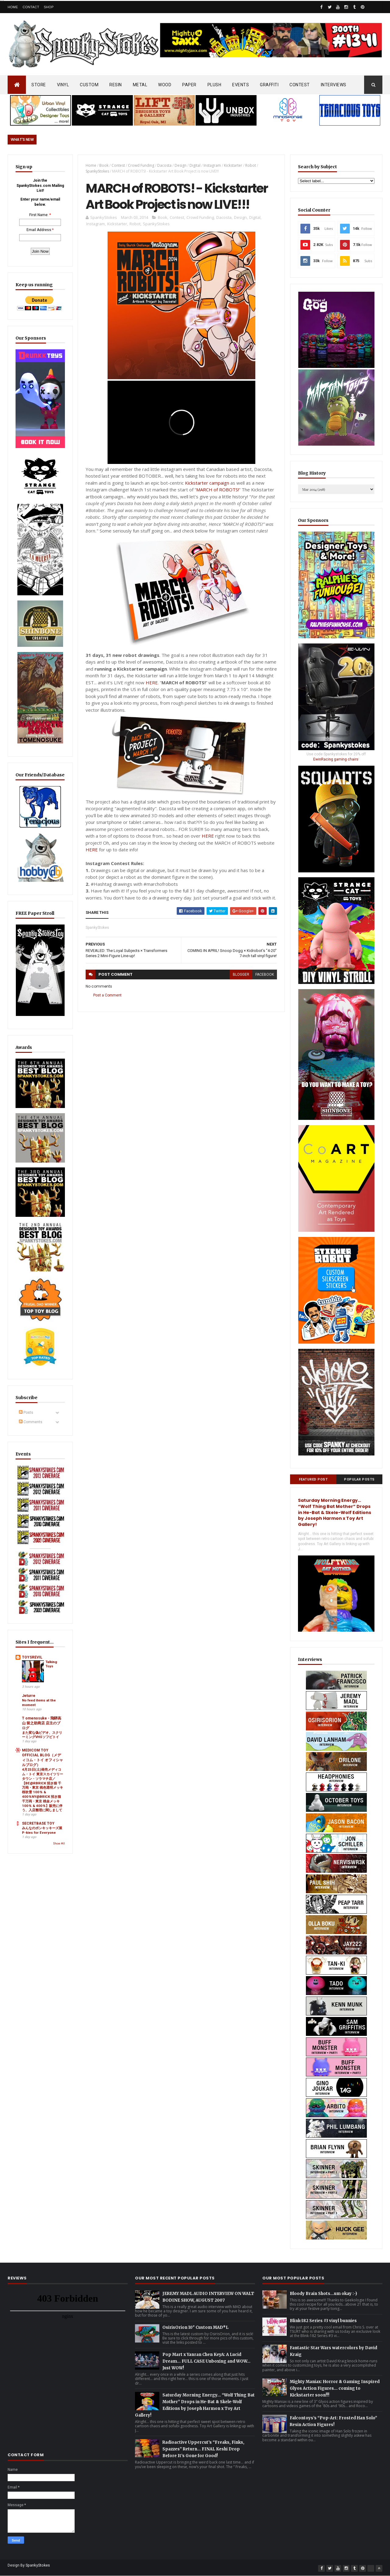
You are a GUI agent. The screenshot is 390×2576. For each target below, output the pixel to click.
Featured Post (313, 1479)
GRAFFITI (269, 84)
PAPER (189, 84)
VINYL (63, 84)
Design (180, 165)
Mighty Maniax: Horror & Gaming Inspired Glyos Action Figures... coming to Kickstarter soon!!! (335, 2388)
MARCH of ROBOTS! (217, 489)
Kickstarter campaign (207, 483)
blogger (241, 974)
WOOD (164, 84)
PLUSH (214, 84)
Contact (31, 7)
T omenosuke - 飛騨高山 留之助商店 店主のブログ (41, 1723)
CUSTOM (89, 84)
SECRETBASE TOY (38, 1823)
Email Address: (39, 230)
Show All (59, 1843)
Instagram (212, 165)
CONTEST (299, 84)
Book (103, 165)
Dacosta (164, 165)
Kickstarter (233, 165)
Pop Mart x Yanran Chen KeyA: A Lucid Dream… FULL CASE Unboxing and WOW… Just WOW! (206, 2361)
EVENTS (240, 84)
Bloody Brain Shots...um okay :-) (323, 2293)
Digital (195, 165)
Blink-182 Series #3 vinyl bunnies (323, 2320)
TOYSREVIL (32, 1657)
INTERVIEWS (333, 84)
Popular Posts (359, 1479)
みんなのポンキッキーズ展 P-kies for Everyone (42, 1830)
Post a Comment (107, 995)
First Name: (38, 215)
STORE (38, 84)
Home (13, 7)
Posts (26, 1412)
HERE (152, 682)
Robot (250, 165)
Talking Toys (51, 1664)
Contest (118, 165)
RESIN (115, 84)
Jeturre (28, 1696)
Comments (30, 1422)
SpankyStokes (97, 171)
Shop (49, 7)
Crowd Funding (141, 165)
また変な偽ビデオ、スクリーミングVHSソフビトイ (42, 1734)
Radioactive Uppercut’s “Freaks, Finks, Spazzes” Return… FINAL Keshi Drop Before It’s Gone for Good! (203, 2449)
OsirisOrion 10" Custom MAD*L (195, 2327)
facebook (264, 974)
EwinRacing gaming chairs (335, 759)
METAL (140, 84)
